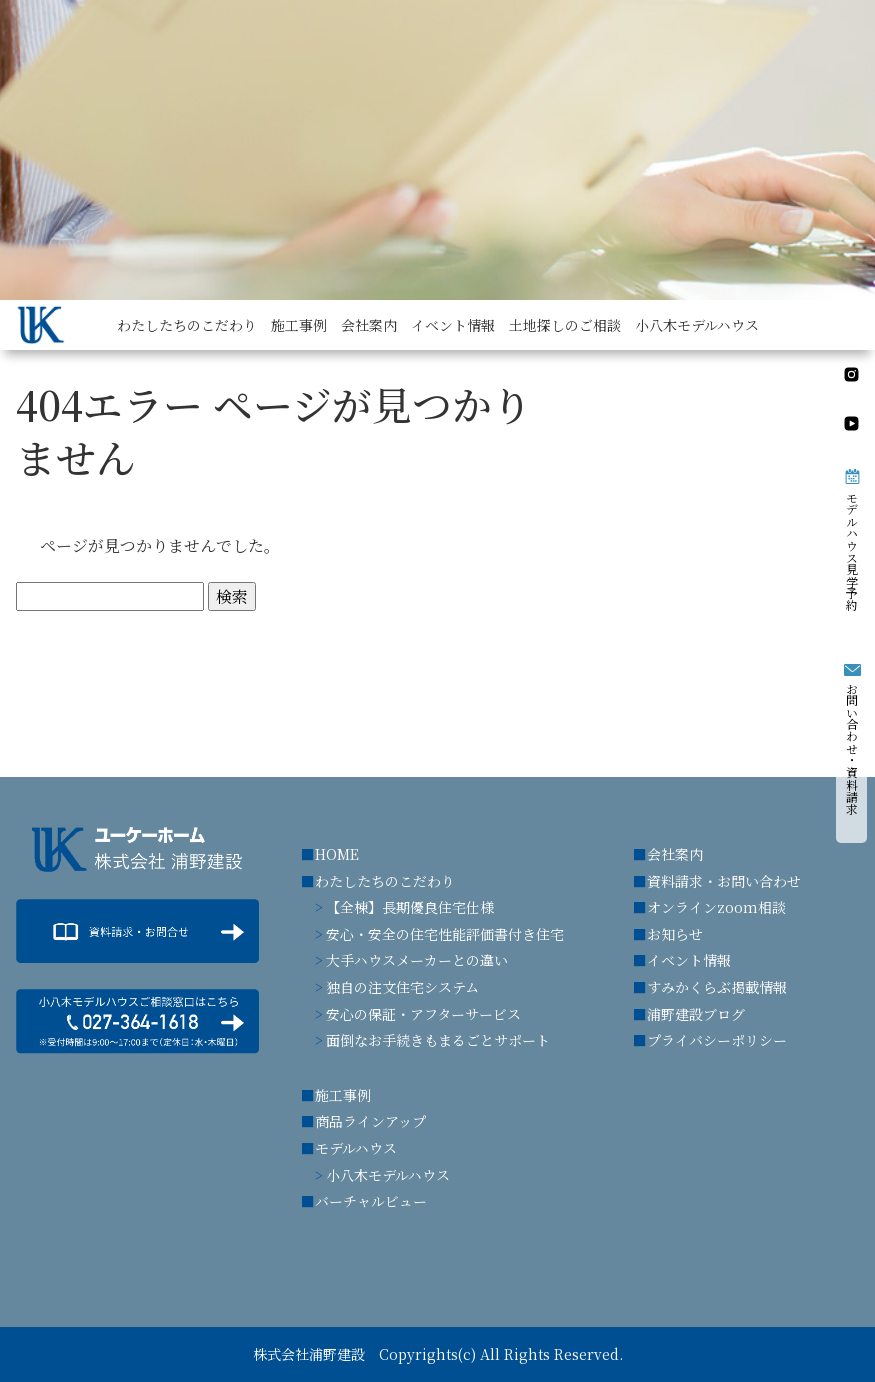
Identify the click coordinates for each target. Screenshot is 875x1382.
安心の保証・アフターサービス (423, 1014)
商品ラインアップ (370, 1121)
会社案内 (675, 854)
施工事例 (343, 1095)
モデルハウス (356, 1148)
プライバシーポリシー (717, 1040)
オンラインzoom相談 (716, 907)
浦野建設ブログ (696, 1014)
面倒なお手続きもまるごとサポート (438, 1040)
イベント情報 (689, 960)
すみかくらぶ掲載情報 (717, 987)
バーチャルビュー (371, 1201)
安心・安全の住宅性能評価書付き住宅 (445, 934)
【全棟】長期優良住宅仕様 (410, 907)
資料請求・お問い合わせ (724, 881)
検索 (232, 596)
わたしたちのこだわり (385, 881)
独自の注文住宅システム (402, 987)
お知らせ (675, 934)
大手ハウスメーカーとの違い (417, 960)
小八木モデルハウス (388, 1175)
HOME (337, 854)
